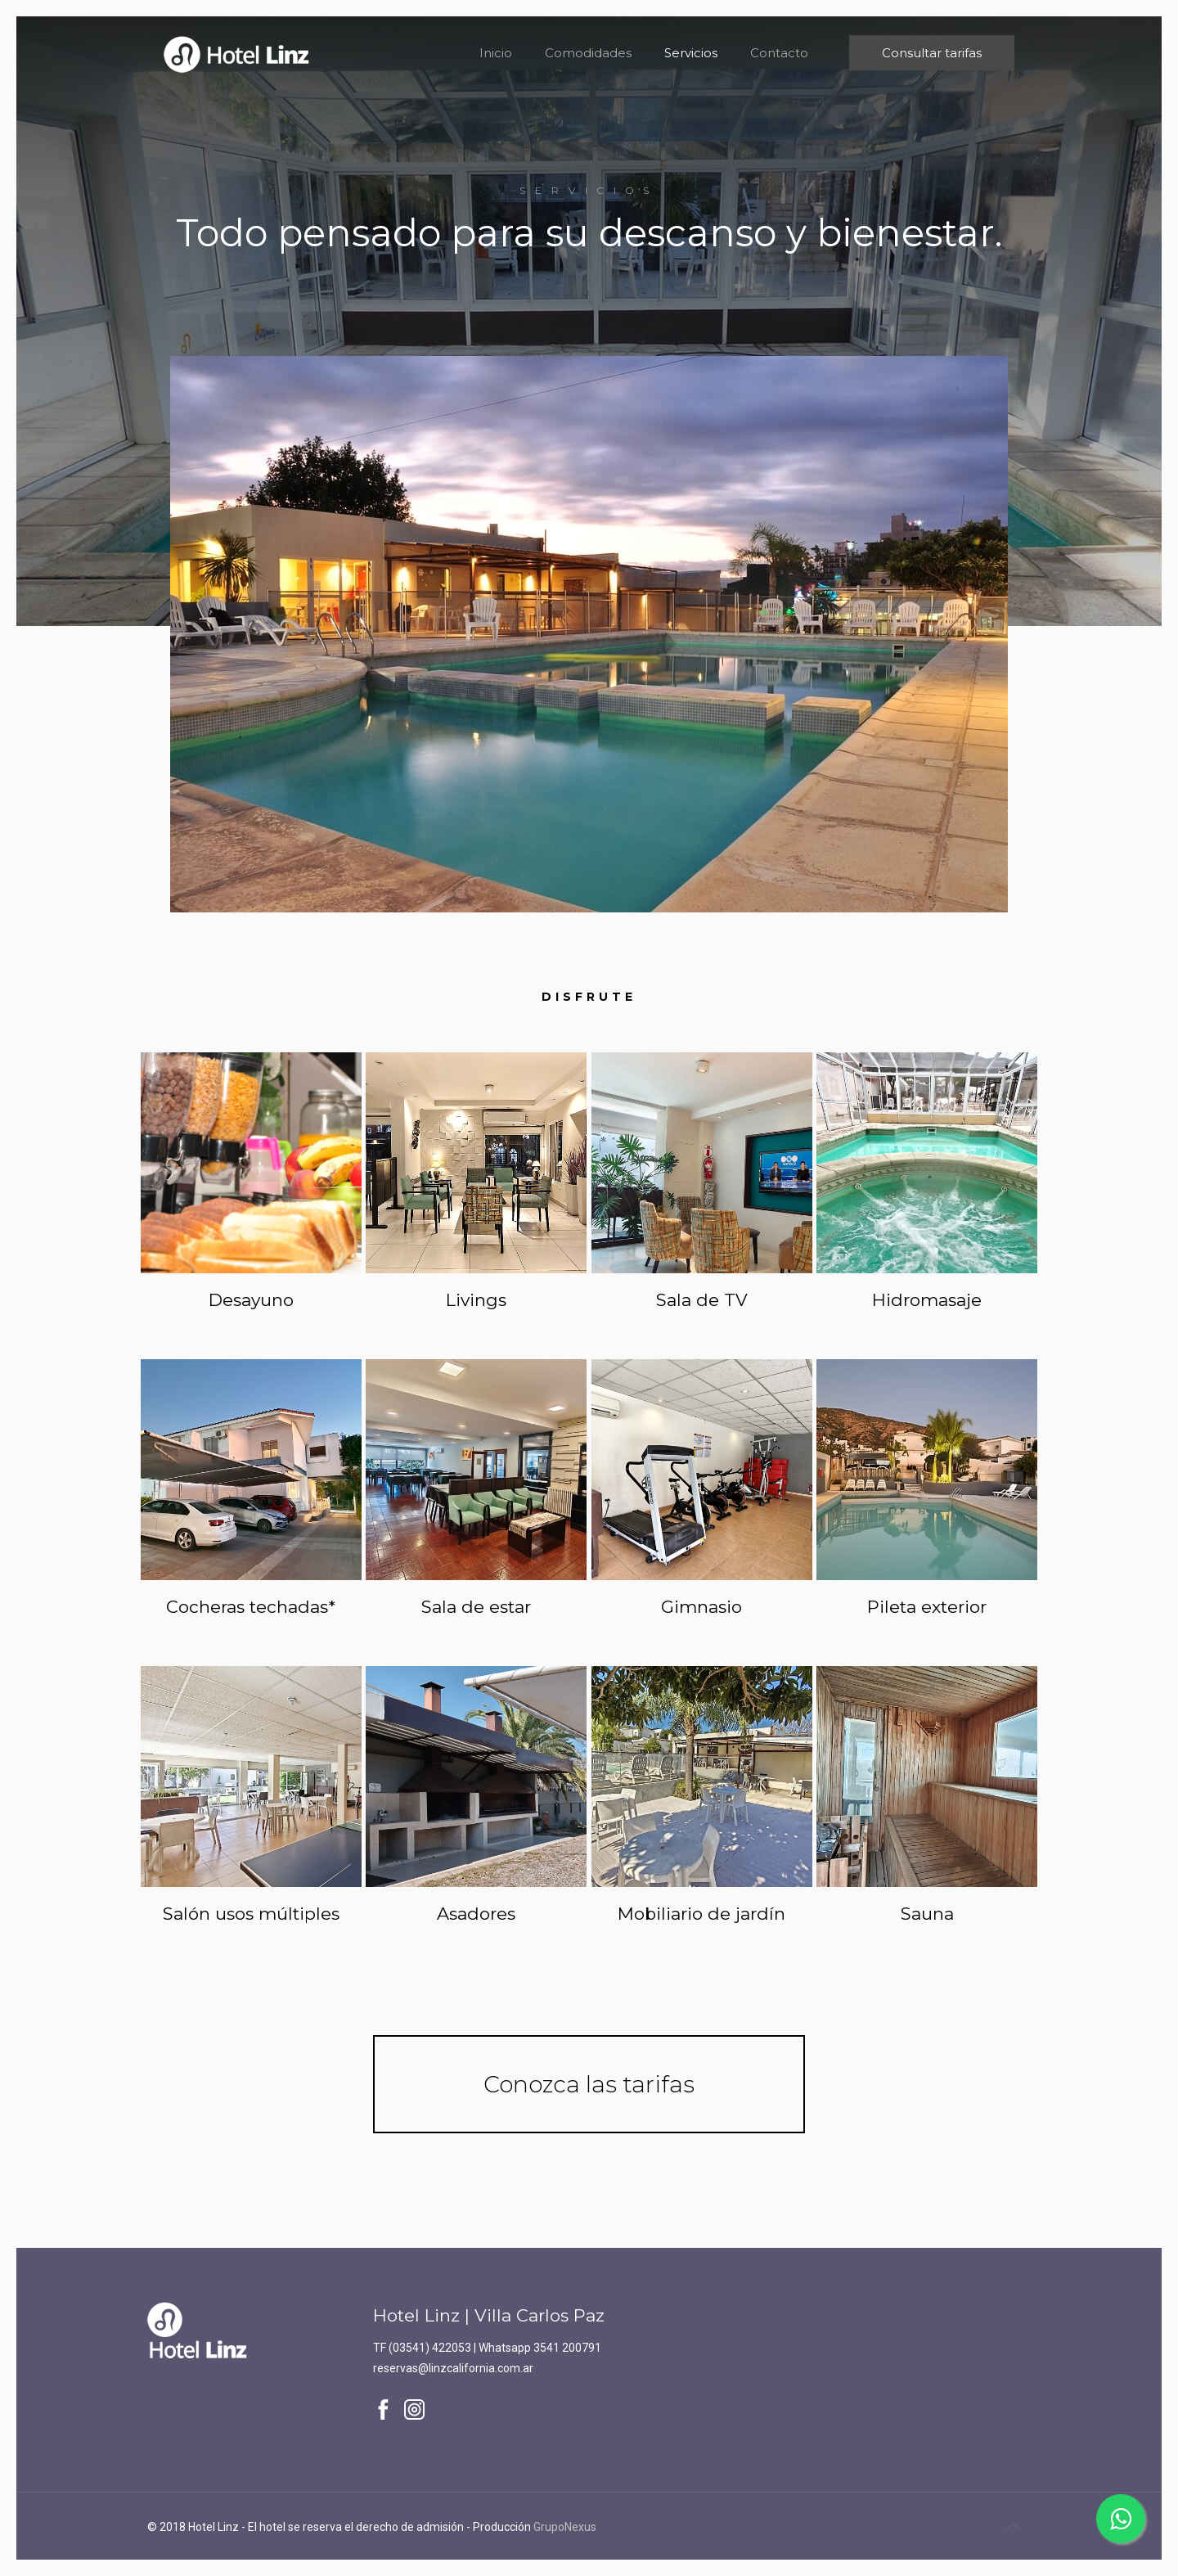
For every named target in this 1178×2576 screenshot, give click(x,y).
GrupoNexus (564, 2526)
